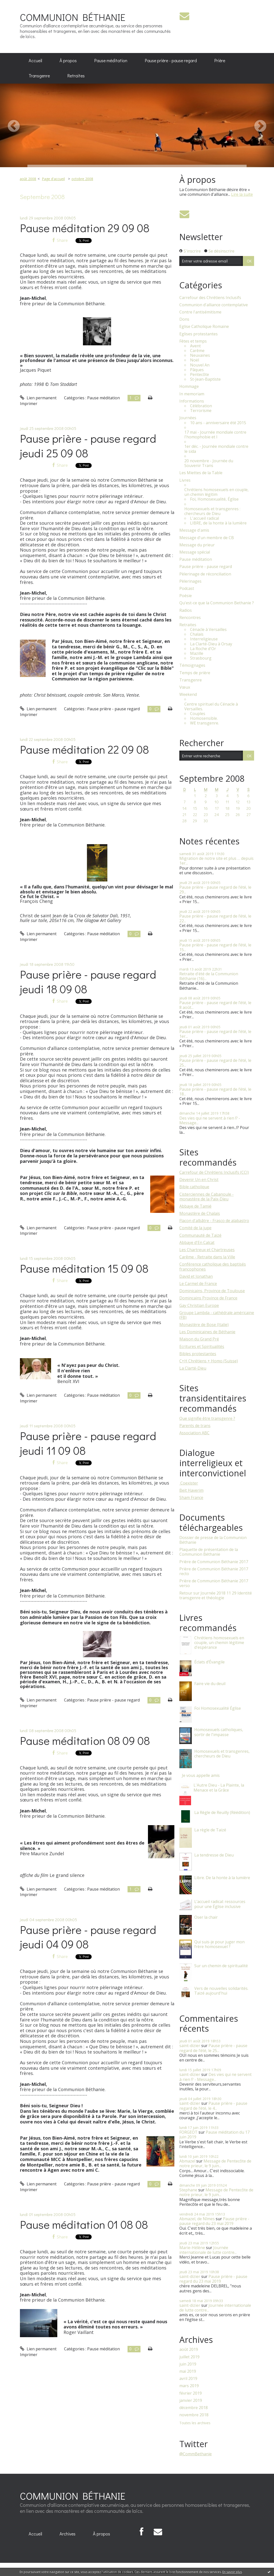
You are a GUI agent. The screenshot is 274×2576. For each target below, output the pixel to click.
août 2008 (28, 178)
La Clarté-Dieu (192, 1368)
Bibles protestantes (197, 1353)
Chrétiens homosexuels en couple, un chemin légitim (216, 492)
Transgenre (39, 76)
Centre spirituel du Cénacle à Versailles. (211, 706)
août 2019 (188, 2349)
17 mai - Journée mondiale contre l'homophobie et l (215, 434)
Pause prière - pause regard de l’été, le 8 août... (215, 1005)
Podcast (186, 588)
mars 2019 (189, 2385)
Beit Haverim (191, 1490)
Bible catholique (194, 1186)
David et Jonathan (196, 1276)
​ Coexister (188, 1483)
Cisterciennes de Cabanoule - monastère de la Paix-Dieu (206, 1196)
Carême (197, 350)
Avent (195, 346)
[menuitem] (35, 60)
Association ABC (194, 1433)
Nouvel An (199, 365)
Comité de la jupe (195, 1228)
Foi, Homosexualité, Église (214, 499)
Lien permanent (38, 398)
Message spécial (194, 552)
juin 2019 (187, 2364)
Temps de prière (194, 672)
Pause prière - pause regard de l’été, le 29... (215, 889)
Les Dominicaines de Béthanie (207, 1332)
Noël (194, 360)
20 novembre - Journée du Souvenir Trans (208, 463)
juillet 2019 (189, 2357)
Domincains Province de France (208, 1298)
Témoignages (192, 665)
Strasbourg (200, 658)
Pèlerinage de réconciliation (205, 574)
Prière (219, 60)
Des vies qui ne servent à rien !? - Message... (209, 1120)
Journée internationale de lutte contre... (208, 2250)
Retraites (76, 76)
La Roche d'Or (203, 648)
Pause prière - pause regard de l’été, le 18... (215, 1091)
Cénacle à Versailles (208, 629)
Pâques (197, 369)
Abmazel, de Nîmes (197, 2218)
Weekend (188, 694)
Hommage (189, 386)
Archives (67, 2534)
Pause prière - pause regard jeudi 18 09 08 (88, 981)
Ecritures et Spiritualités (201, 1346)
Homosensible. (204, 718)
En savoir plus (232, 2572)
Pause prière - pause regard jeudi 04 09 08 (88, 1937)
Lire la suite (242, 194)
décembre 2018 (193, 2407)
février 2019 (190, 2393)
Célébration (201, 406)
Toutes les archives (194, 2423)
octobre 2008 (82, 178)
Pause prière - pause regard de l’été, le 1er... (215, 1034)
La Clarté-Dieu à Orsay (211, 644)
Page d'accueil (53, 178)
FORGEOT (188, 2132)
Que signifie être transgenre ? (207, 1418)
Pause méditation (110, 60)
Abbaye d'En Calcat (196, 1242)
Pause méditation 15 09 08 (84, 1268)
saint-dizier (189, 2045)
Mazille (196, 653)
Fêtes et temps (193, 341)
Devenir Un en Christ (198, 1179)
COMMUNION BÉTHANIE (72, 17)
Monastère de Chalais (199, 1213)
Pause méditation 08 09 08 (85, 1740)
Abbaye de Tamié (195, 1206)
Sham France (191, 1497)
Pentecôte (199, 374)
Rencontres (190, 617)
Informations (191, 401)
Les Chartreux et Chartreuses (207, 1249)
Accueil (35, 60)
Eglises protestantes (198, 334)
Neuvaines (200, 355)
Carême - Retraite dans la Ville (207, 1257)
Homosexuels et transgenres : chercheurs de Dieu (212, 511)
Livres (185, 480)
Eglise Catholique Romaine (204, 326)
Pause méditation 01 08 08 (84, 2224)
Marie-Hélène (192, 2247)
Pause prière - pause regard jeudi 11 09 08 (88, 1443)
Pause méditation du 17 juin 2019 (214, 2134)
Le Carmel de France (198, 1283)
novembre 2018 (193, 2415)
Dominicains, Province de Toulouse (212, 1290)
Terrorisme (200, 410)
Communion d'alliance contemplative (213, 305)
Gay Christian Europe (199, 1305)
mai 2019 (187, 2371)
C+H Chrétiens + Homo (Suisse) (208, 1361)
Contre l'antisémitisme (200, 312)
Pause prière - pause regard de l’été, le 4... (213, 2106)
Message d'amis (194, 530)
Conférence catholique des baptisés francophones (212, 1266)
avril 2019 (188, 2378)
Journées (187, 417)
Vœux (184, 687)
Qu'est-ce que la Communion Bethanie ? (216, 603)
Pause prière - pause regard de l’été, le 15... (215, 947)
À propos (68, 60)
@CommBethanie (195, 2454)
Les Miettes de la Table (200, 472)
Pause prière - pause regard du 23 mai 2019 (214, 2221)
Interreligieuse (204, 639)
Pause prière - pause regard (171, 60)
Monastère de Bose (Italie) (204, 1324)
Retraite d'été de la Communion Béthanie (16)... (208, 976)
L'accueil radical (204, 518)
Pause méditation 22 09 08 (84, 749)
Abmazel (187, 2161)
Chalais (197, 634)
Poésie (185, 595)
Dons (184, 319)
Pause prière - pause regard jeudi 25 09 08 (88, 445)
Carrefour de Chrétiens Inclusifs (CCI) (214, 1172)
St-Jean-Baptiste (205, 379)
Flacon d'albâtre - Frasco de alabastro (214, 1220)
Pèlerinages (190, 581)
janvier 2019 (190, 2400)
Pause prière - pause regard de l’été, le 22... (215, 918)
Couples (197, 713)
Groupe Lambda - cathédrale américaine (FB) (216, 1315)
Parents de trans (194, 1425)
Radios (185, 610)
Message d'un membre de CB (206, 537)
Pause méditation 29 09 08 (84, 227)
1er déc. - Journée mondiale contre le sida (216, 449)
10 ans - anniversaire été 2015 (218, 422)
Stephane (188, 2190)
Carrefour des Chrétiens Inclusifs (210, 297)
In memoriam (191, 394)
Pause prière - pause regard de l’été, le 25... (215, 1063)
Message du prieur (197, 545)
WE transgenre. (204, 723)
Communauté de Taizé (200, 1235)
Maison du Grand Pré (199, 1339)
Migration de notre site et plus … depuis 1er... (216, 861)
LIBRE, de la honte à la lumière (218, 523)
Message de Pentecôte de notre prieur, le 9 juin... (215, 2163)
